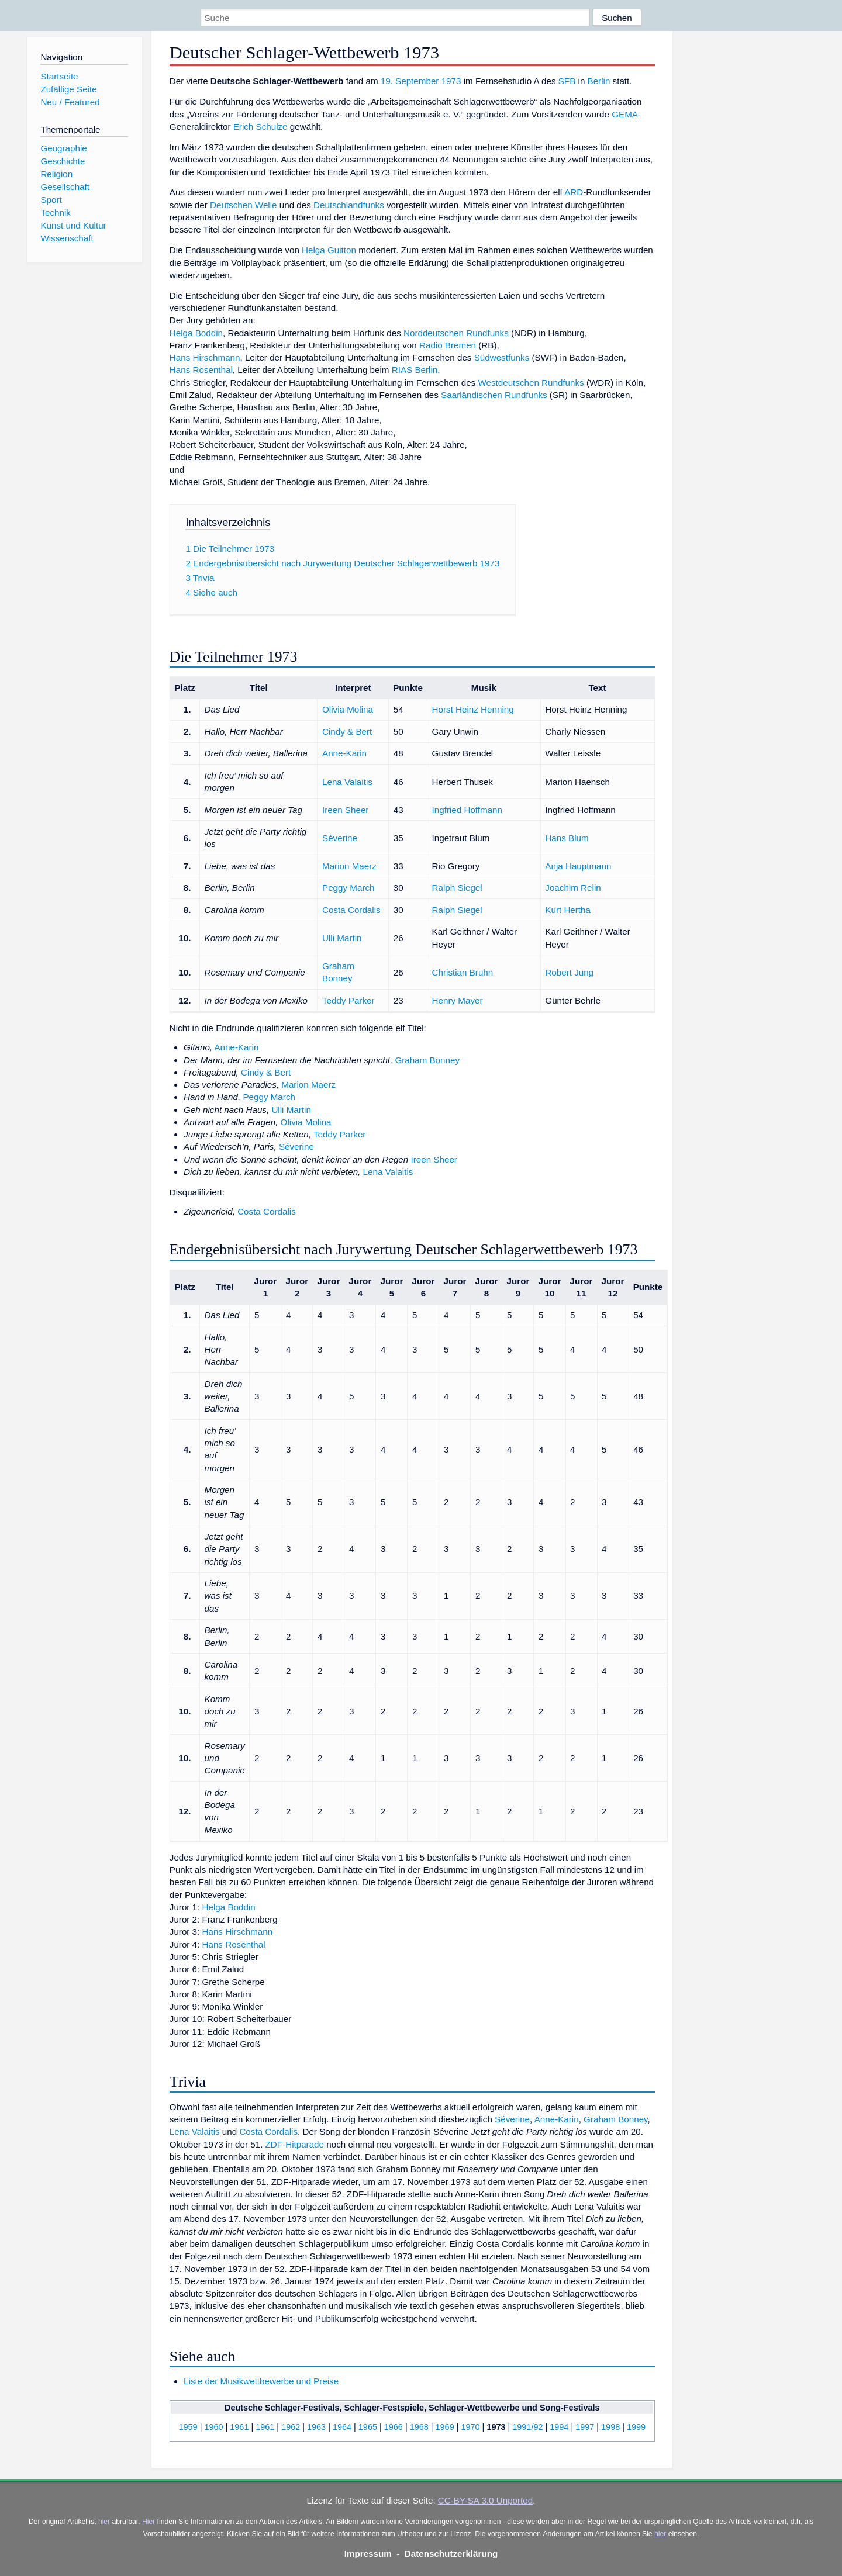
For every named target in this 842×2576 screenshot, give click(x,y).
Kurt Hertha (568, 910)
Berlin (599, 81)
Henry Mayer (457, 1000)
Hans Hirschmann (205, 357)
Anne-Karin (344, 753)
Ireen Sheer (345, 810)
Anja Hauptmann (578, 866)
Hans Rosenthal (201, 370)
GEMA (625, 114)
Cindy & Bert (347, 732)
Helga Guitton (329, 250)
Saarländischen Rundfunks (494, 395)
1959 (188, 2427)
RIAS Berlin (415, 370)
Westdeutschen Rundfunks (531, 383)
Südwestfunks (502, 357)
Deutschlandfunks (348, 205)
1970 (470, 2427)
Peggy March (348, 888)
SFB (567, 81)
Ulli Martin (342, 938)
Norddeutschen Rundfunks (456, 333)
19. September (410, 81)
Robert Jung (569, 972)
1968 (419, 2427)
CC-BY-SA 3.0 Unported (485, 2500)
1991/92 (527, 2427)
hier (104, 2522)
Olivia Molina (347, 709)
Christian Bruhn (463, 972)
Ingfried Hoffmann (467, 810)
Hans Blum (566, 838)
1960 (213, 2427)
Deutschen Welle (243, 205)
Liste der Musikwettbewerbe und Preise (261, 2381)
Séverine (339, 838)
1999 (636, 2427)
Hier (148, 2522)
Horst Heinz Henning (473, 709)
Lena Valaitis (347, 782)
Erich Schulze (260, 127)
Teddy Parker (348, 1000)
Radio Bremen (447, 345)
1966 (393, 2427)
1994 (559, 2427)
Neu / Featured (69, 102)
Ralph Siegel (457, 888)
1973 (451, 81)
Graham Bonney (427, 1060)
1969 (445, 2427)
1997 (584, 2427)
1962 (290, 2427)
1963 (316, 2427)
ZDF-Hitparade (294, 2144)
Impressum (368, 2553)
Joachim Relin (573, 888)
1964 (342, 2427)
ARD (573, 192)
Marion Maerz (349, 866)
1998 (610, 2427)
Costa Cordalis (351, 910)
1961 (239, 2427)
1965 (367, 2427)
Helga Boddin (196, 333)
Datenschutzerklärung (451, 2553)
